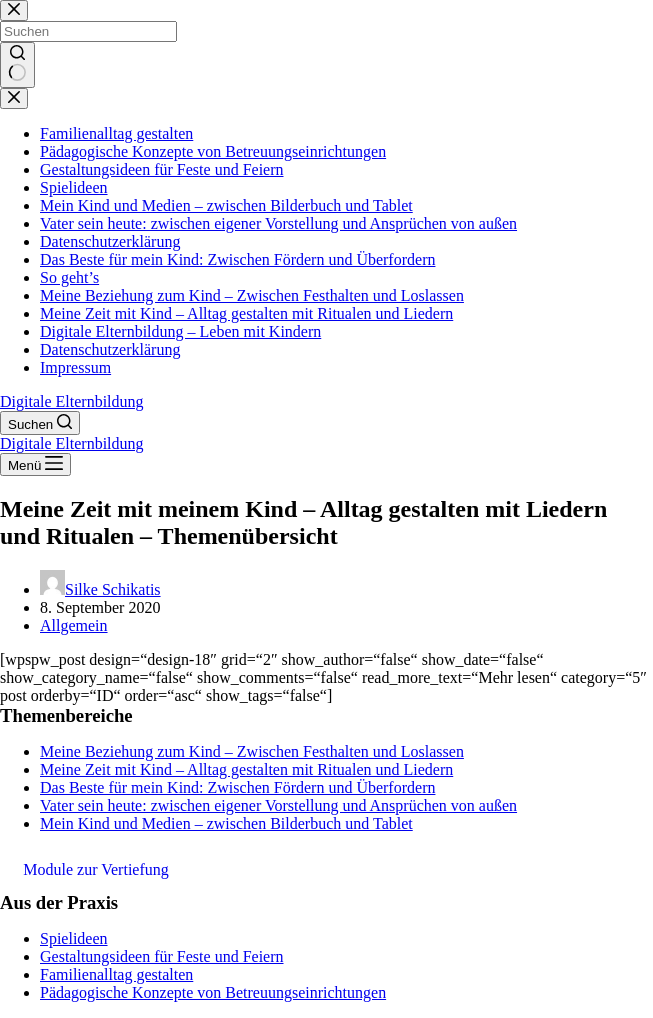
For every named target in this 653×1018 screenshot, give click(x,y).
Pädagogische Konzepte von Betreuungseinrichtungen (213, 992)
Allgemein (74, 625)
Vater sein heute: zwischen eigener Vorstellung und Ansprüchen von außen (278, 805)
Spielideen (74, 938)
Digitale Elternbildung (72, 401)
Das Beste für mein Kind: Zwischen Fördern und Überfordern (237, 787)
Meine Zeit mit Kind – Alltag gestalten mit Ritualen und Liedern (246, 769)
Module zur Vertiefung (95, 869)
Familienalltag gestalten (116, 974)
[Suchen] (40, 423)
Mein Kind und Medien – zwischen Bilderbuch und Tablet (226, 823)
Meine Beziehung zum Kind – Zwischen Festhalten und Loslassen (252, 751)
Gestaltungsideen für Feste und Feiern (162, 956)
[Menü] (35, 464)
